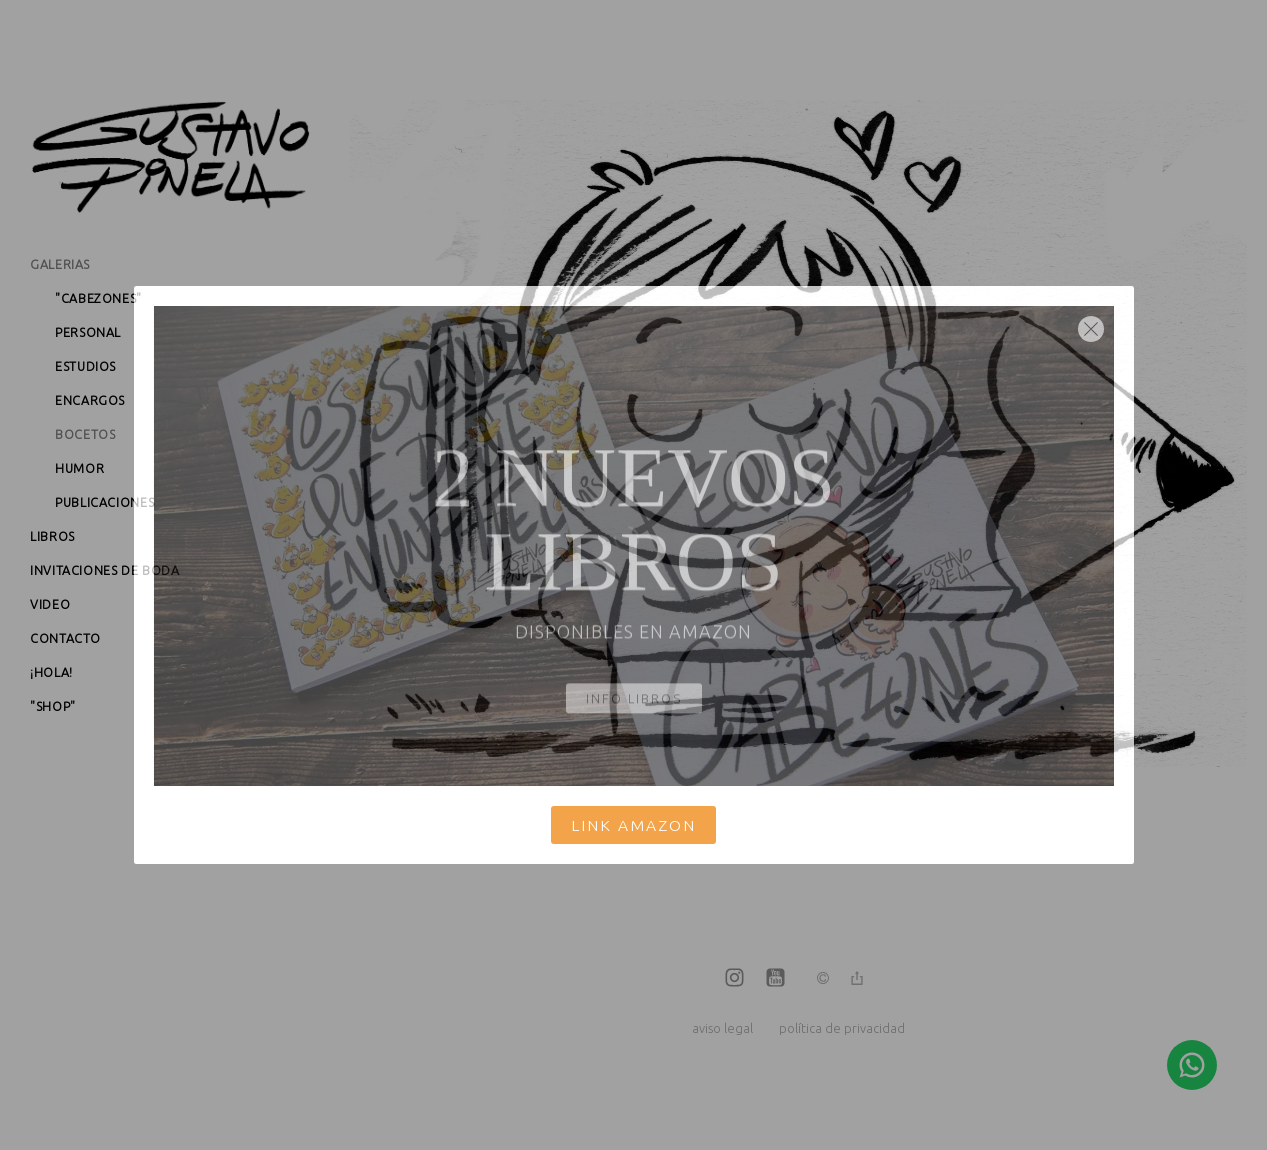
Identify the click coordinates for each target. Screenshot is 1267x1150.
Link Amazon (633, 825)
